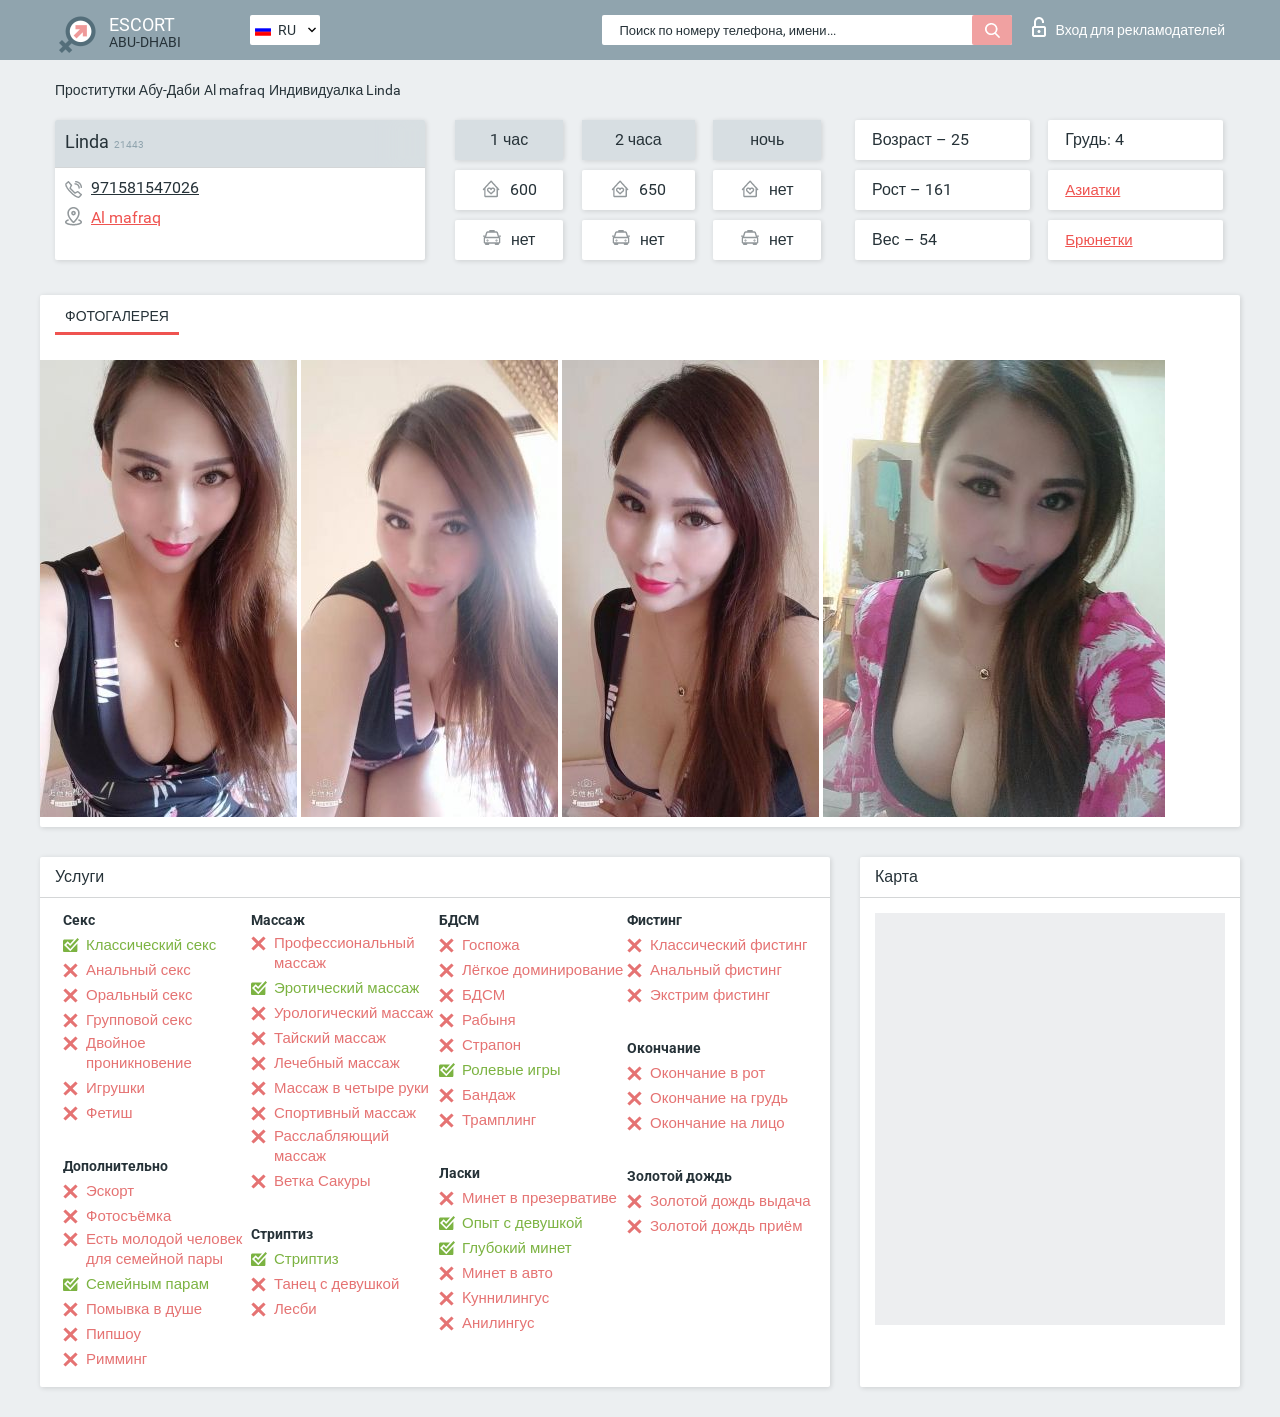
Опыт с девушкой (522, 1223)
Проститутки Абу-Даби (127, 90)
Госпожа (491, 945)
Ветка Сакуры (322, 1181)
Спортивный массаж (345, 1113)
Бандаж (489, 1095)
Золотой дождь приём (726, 1226)
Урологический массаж (353, 1013)
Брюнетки (1098, 240)
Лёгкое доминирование (542, 970)
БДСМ (483, 995)
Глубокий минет (517, 1248)
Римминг (116, 1359)
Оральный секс (139, 995)
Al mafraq (234, 90)
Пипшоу (113, 1334)
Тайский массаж (330, 1038)
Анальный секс (138, 970)
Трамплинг (499, 1120)
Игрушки (115, 1088)
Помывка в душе (144, 1309)
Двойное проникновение (139, 1053)
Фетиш (109, 1113)
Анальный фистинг (716, 970)
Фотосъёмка (128, 1216)
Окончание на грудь (719, 1098)
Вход (1128, 27)
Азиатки (1092, 190)
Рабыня (489, 1020)
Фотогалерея (117, 316)
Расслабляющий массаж (331, 1146)
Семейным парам (147, 1284)
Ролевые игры (511, 1070)
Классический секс (151, 945)
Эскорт (110, 1191)
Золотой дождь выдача (730, 1201)
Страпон (491, 1045)
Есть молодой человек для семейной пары (164, 1249)
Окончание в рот (707, 1073)
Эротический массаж (346, 988)
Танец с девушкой (336, 1284)
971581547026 (145, 187)
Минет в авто (507, 1273)
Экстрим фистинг (710, 995)
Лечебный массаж (337, 1063)
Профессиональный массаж (344, 953)
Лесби (295, 1309)
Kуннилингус (505, 1298)
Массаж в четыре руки (351, 1088)
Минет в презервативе (539, 1198)
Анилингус (498, 1323)
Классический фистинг (728, 945)
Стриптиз (306, 1259)
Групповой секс (139, 1020)
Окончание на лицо (717, 1123)
